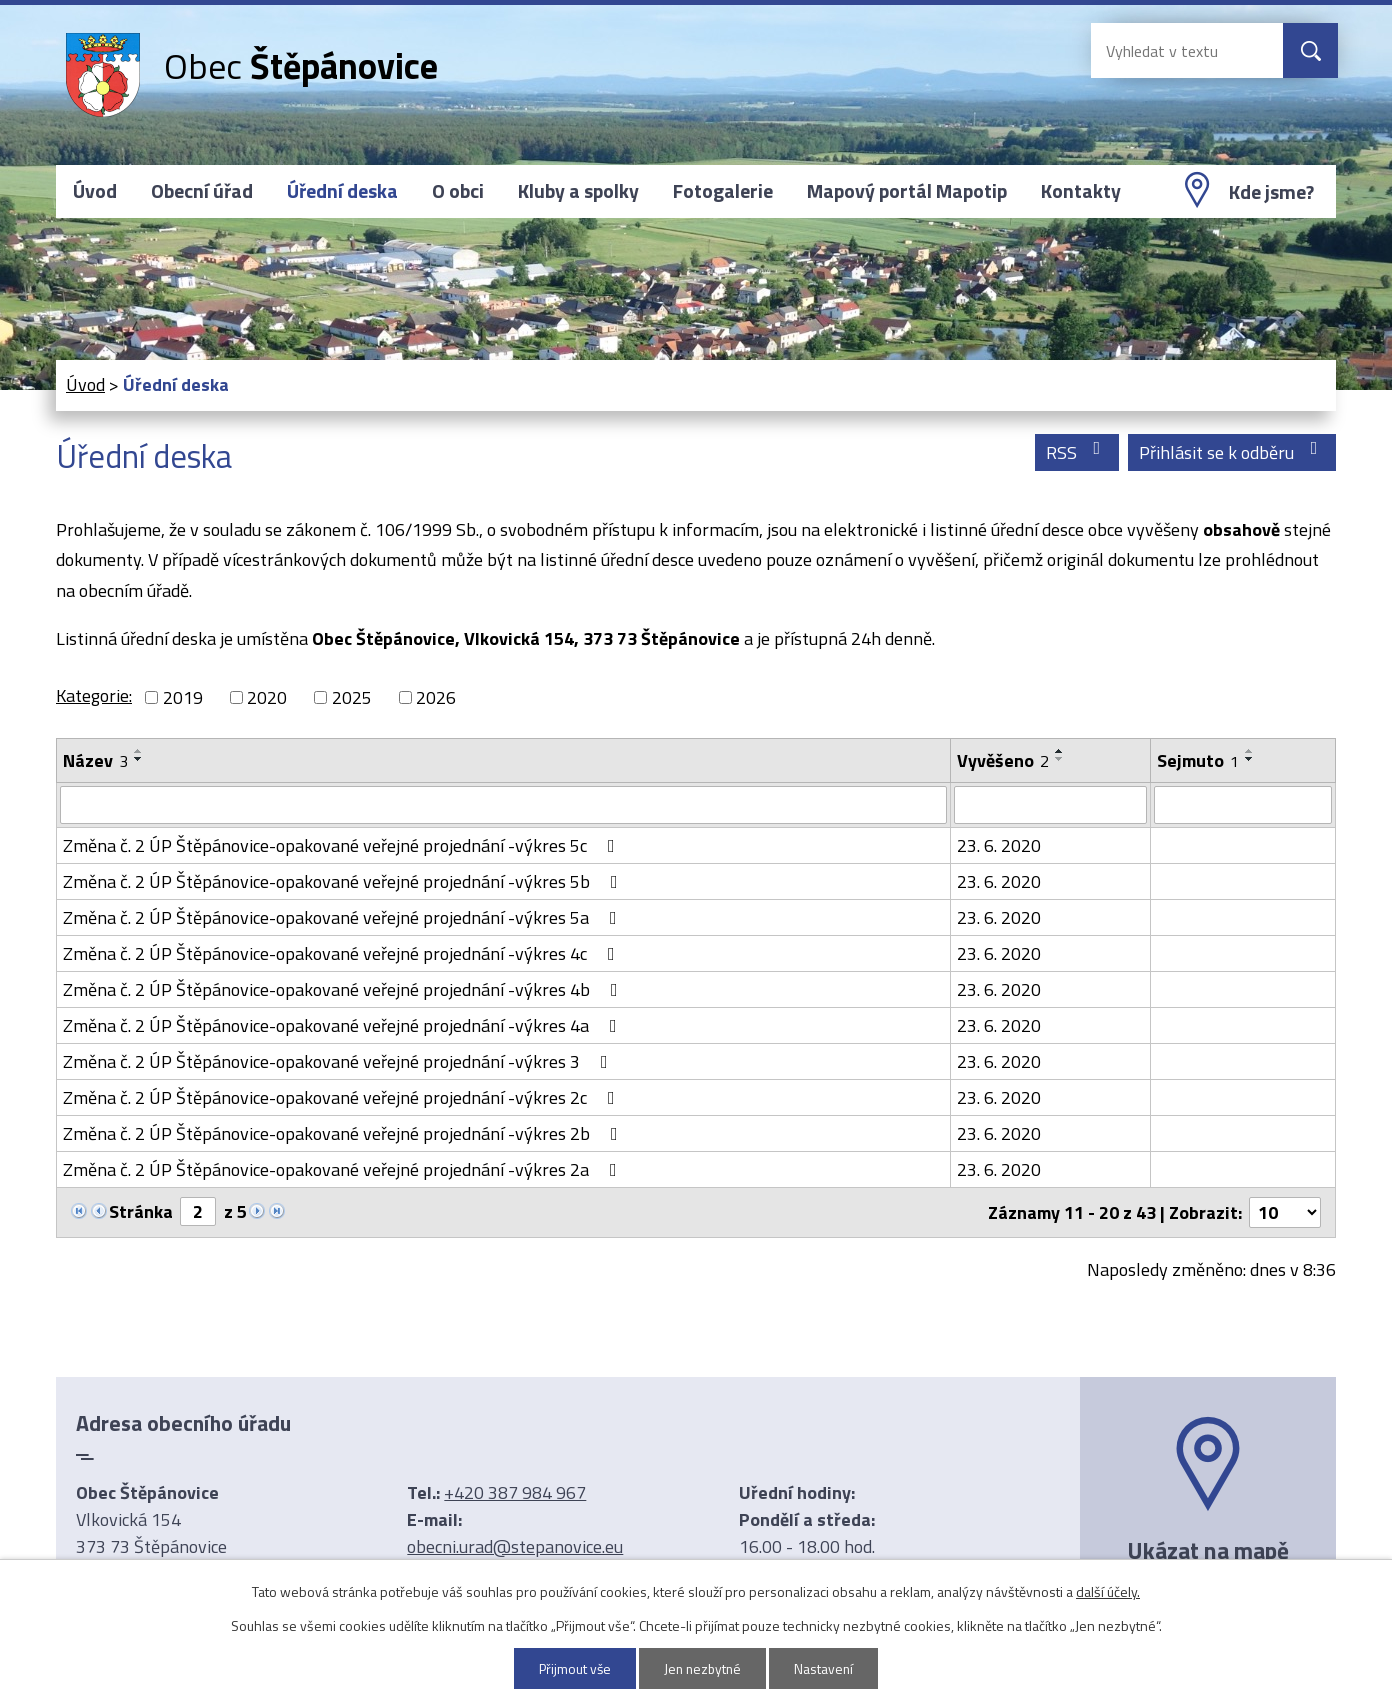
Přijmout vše (573, 1668)
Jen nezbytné (703, 1668)
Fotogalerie (723, 191)
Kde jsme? (1271, 192)
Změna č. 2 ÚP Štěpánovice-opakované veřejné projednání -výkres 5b (344, 881)
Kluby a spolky (578, 191)
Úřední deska (342, 191)
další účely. (1108, 1591)
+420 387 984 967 (515, 1492)
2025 (352, 697)
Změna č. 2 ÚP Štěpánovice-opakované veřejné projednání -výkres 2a (344, 1169)
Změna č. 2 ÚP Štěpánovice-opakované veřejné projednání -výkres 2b (344, 1133)
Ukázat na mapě (1208, 1550)
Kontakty (1081, 191)
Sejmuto (1198, 760)
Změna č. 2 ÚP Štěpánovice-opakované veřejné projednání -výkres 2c (343, 1097)
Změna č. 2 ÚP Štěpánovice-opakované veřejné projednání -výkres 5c (343, 845)
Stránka (141, 1211)
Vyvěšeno (1003, 760)
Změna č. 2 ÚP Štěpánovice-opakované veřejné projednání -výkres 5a (344, 917)
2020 (267, 697)
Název (95, 760)
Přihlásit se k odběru (1232, 452)
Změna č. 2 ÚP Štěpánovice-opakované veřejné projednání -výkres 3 (339, 1061)
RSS (1077, 452)
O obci (458, 191)
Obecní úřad (202, 191)
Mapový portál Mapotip (907, 191)
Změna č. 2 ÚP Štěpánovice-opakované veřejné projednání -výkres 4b (344, 989)
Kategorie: (94, 695)
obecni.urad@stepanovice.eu (515, 1546)
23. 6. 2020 (999, 845)
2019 (183, 697)
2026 (436, 697)
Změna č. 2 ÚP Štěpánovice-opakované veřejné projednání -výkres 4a (344, 1025)
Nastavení (827, 1668)
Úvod (95, 191)
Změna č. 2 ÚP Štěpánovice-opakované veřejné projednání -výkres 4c (343, 953)
